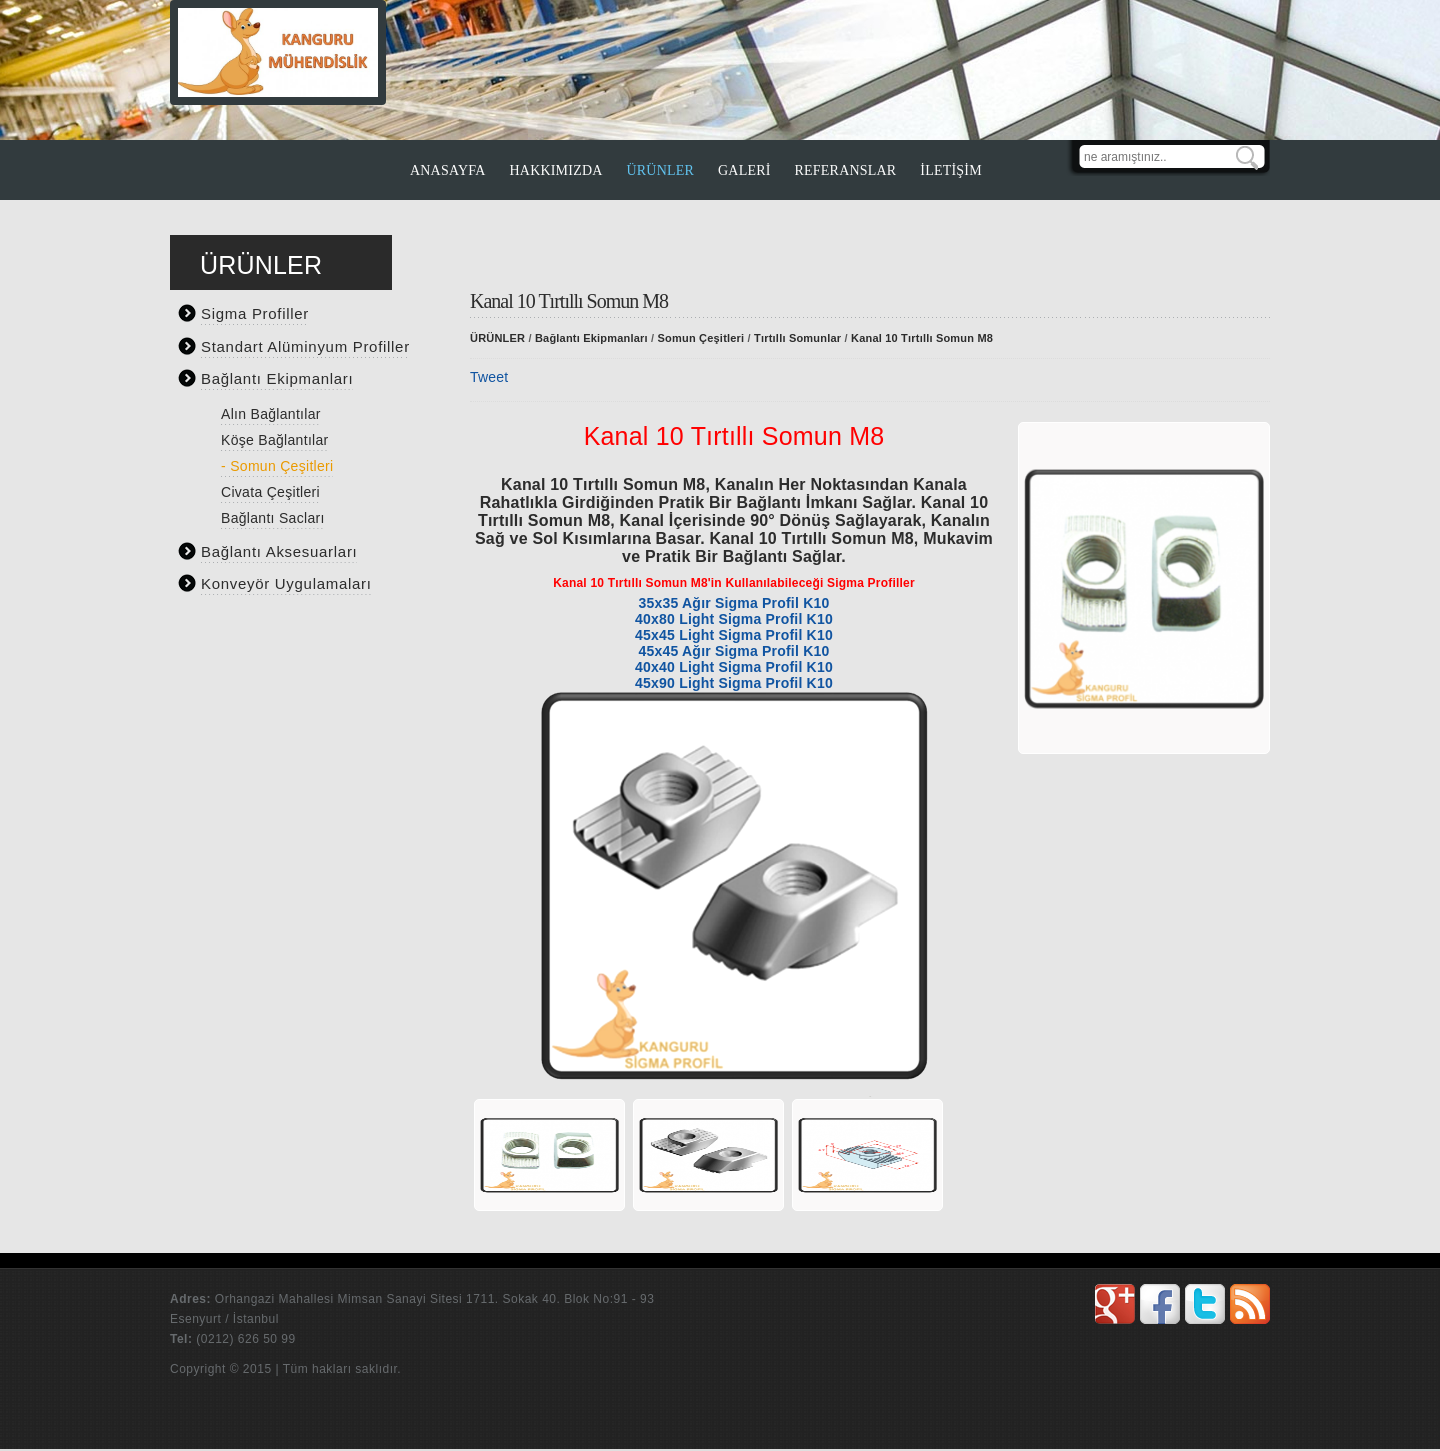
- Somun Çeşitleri (277, 466)
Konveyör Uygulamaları (286, 583)
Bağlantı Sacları (273, 518)
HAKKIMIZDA (556, 170)
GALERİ (744, 170)
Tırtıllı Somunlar (797, 338)
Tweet (489, 377)
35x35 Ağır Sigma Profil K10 (734, 603)
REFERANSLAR (846, 170)
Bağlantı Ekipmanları (277, 378)
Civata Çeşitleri (270, 492)
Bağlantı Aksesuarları (279, 551)
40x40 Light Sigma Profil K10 (734, 667)
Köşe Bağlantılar (275, 440)
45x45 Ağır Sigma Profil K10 (734, 651)
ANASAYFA (448, 170)
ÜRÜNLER (661, 170)
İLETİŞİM (950, 170)
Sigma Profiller (255, 313)
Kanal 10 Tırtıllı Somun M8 (922, 338)
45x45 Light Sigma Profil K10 (734, 635)
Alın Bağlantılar (271, 414)
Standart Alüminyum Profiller (305, 346)
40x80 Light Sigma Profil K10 (734, 619)
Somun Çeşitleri (701, 338)
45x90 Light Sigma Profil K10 (734, 683)
